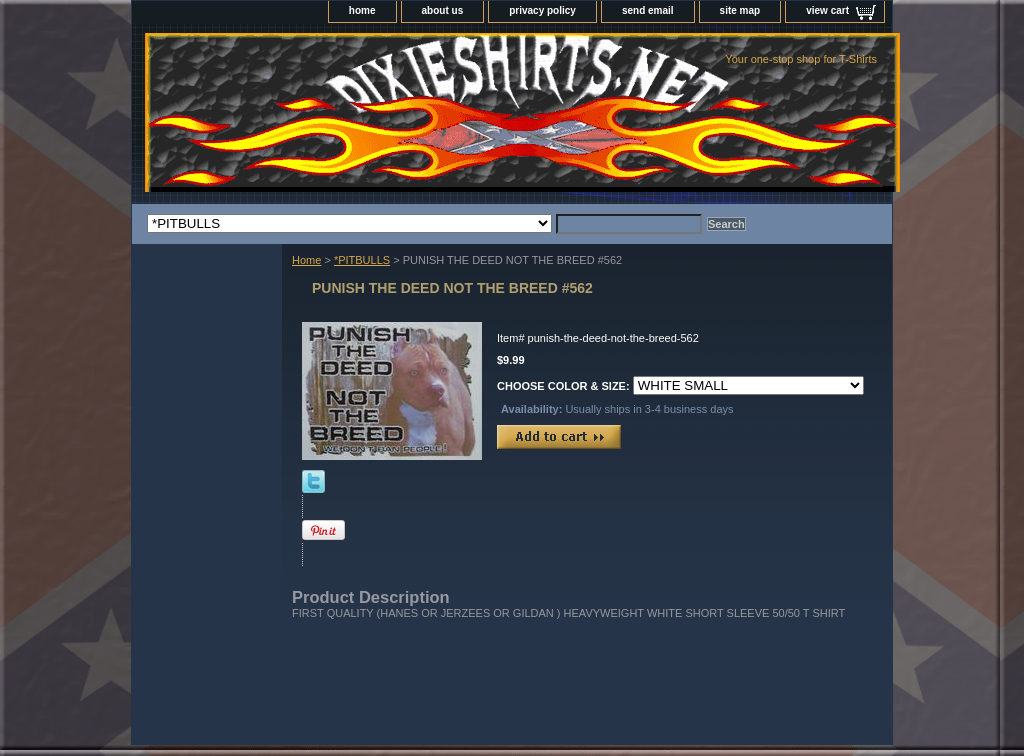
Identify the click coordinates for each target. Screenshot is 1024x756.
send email (648, 10)
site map (740, 10)
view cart (827, 10)
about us (443, 10)
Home (306, 260)
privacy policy (542, 10)
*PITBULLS (362, 260)
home (362, 10)
